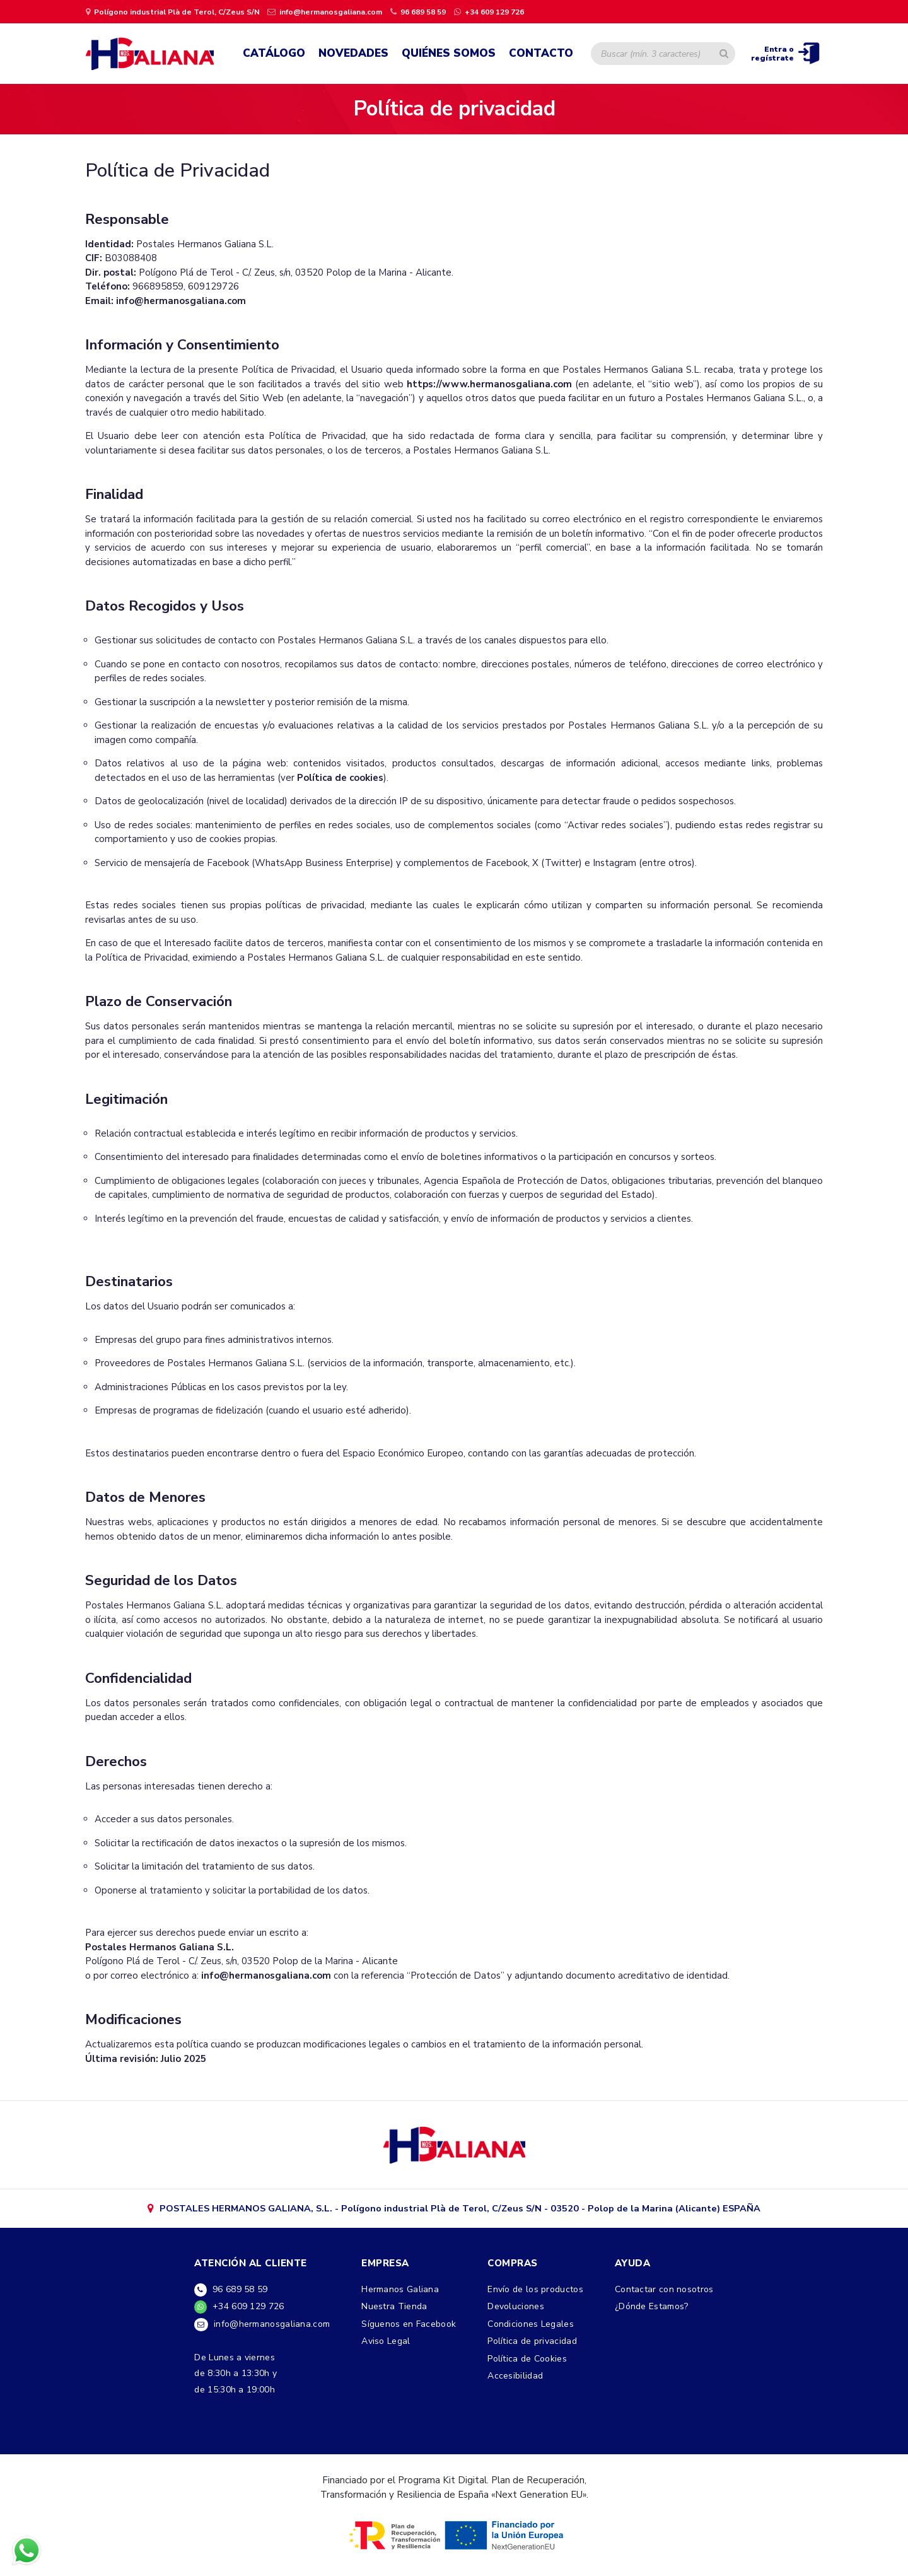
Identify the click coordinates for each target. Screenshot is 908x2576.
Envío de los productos (535, 2294)
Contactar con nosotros (664, 2294)
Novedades (353, 54)
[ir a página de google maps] (173, 11)
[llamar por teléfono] (417, 11)
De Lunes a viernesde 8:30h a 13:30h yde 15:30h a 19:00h (235, 2379)
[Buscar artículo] (724, 54)
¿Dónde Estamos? (652, 2311)
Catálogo (274, 54)
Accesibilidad (515, 2382)
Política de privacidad (532, 2347)
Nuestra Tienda (394, 2311)
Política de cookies (340, 779)
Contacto (541, 54)
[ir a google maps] (454, 2147)
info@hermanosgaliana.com (181, 302)
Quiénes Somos (449, 54)
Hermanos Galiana (400, 2294)
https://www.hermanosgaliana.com (489, 386)
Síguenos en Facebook (408, 2329)
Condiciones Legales (530, 2329)
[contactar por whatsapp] (488, 11)
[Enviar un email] (324, 11)
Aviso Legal (385, 2347)
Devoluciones (515, 2311)
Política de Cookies (527, 2364)
